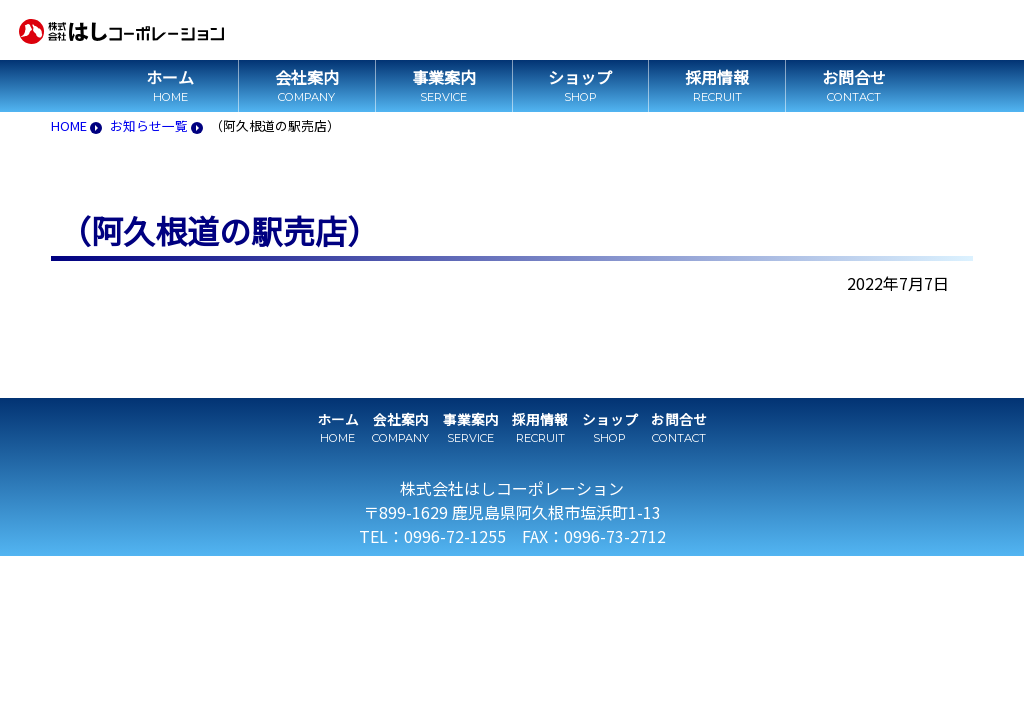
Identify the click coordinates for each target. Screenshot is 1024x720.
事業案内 (444, 77)
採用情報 (717, 77)
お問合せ (854, 77)
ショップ (580, 77)
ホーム (170, 77)
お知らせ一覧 (149, 125)
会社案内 (307, 77)
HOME (69, 125)
